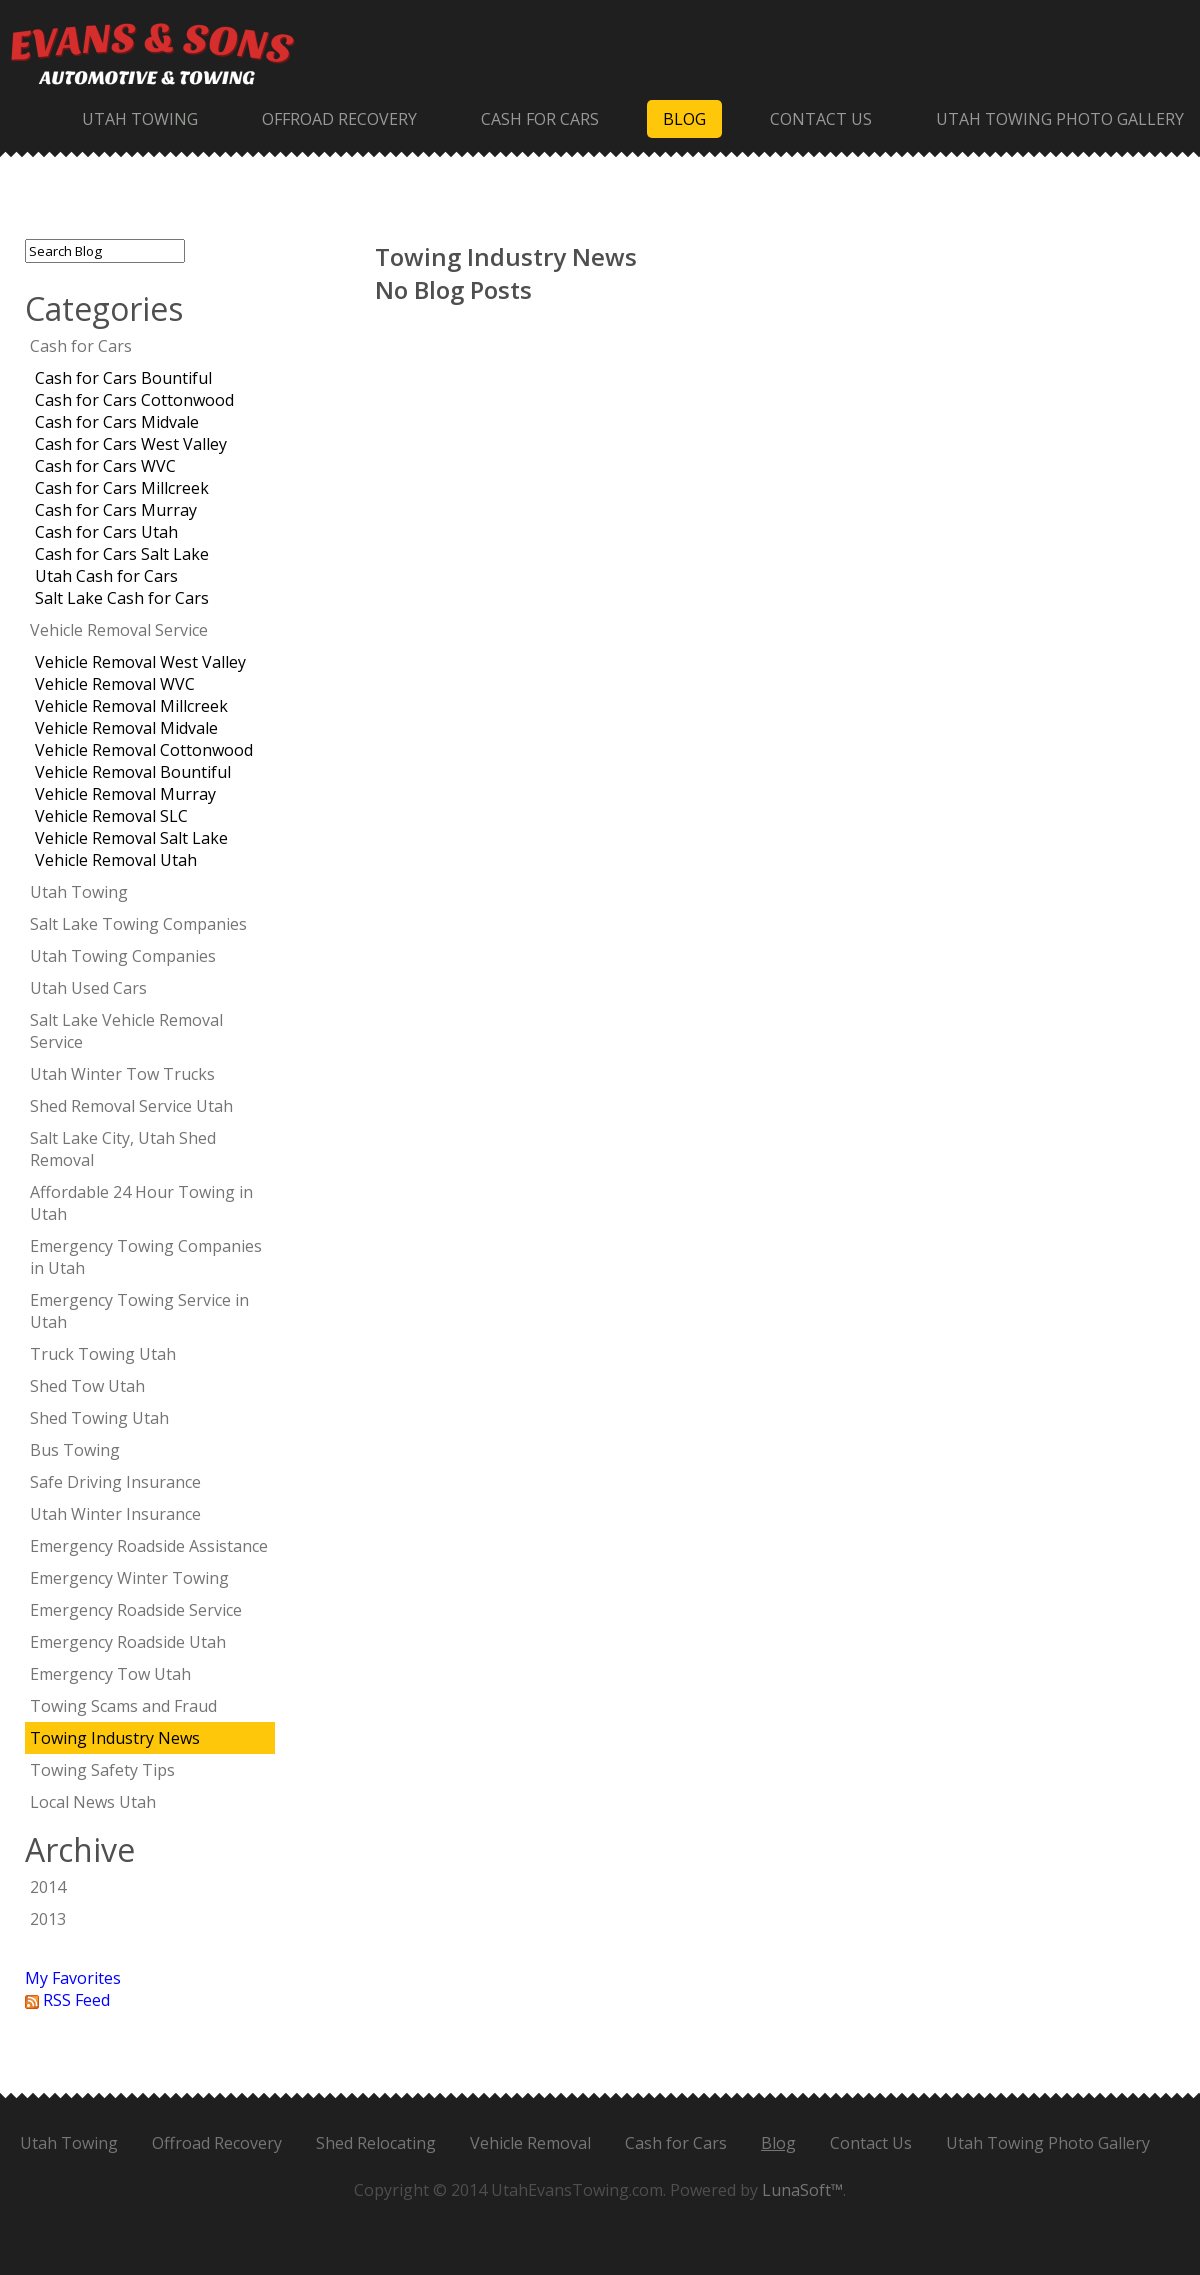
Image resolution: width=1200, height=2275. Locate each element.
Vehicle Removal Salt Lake (131, 838)
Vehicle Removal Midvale (126, 728)
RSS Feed (67, 2000)
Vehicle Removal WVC (115, 684)
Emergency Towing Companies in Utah (146, 1257)
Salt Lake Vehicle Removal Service (126, 1031)
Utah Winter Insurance (115, 1514)
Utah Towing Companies (123, 956)
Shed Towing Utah (99, 1418)
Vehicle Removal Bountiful (133, 772)
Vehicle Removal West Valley (140, 662)
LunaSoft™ (802, 2190)
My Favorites (73, 1978)
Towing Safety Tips (102, 1770)
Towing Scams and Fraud (123, 1706)
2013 (48, 1919)
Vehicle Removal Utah (116, 860)
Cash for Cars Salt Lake (122, 554)
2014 (48, 1887)
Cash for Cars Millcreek (122, 488)
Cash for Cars (540, 119)
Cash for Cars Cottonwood (134, 400)
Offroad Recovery (339, 119)
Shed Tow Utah (87, 1386)
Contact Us (821, 119)
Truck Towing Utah (103, 1354)
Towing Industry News (115, 1738)
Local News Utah (93, 1802)
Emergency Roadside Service (136, 1610)
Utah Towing (140, 119)
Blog (684, 119)
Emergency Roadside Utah (128, 1642)
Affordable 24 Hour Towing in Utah (141, 1203)
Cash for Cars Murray (116, 510)
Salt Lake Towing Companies (138, 924)
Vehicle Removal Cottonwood (144, 750)
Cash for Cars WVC (105, 466)
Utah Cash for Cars (106, 576)
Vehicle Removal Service (119, 630)
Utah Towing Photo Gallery (1060, 119)
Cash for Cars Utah (106, 532)
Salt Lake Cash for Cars (122, 598)
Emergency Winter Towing (129, 1578)
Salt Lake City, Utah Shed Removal (123, 1149)
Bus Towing (75, 1450)
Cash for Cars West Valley (131, 444)
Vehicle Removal (530, 2143)
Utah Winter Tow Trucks (122, 1074)
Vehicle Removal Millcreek (131, 706)
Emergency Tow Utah (110, 1674)
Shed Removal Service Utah (131, 1106)
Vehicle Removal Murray (125, 794)
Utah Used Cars (88, 988)
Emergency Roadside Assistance (149, 1546)
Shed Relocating (376, 2143)
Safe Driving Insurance (115, 1482)
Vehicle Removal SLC (111, 816)
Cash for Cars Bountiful (123, 378)
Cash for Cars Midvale (117, 422)
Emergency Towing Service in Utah (139, 1311)
